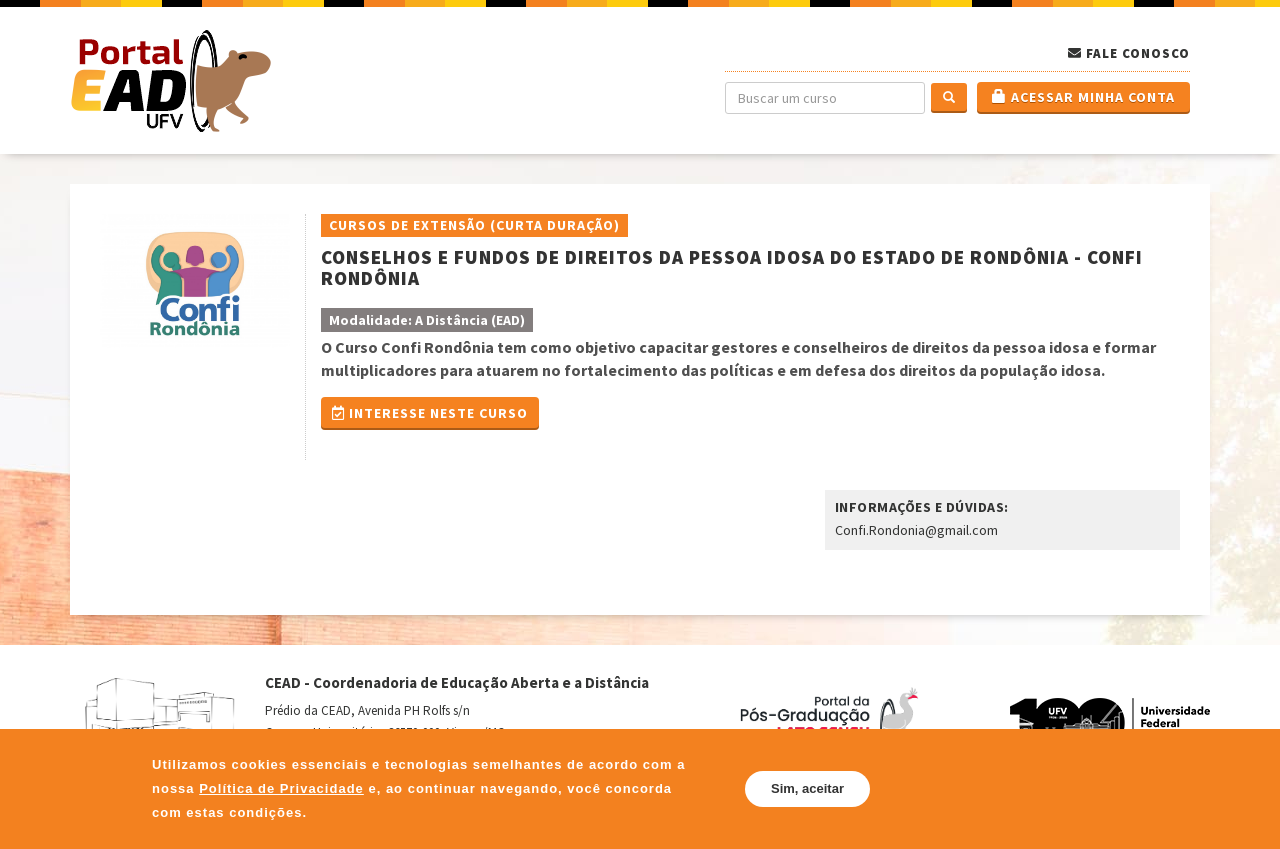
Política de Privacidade (281, 788)
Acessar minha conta (1083, 97)
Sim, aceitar (807, 788)
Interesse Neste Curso (430, 413)
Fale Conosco (1138, 53)
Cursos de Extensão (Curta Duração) (474, 225)
